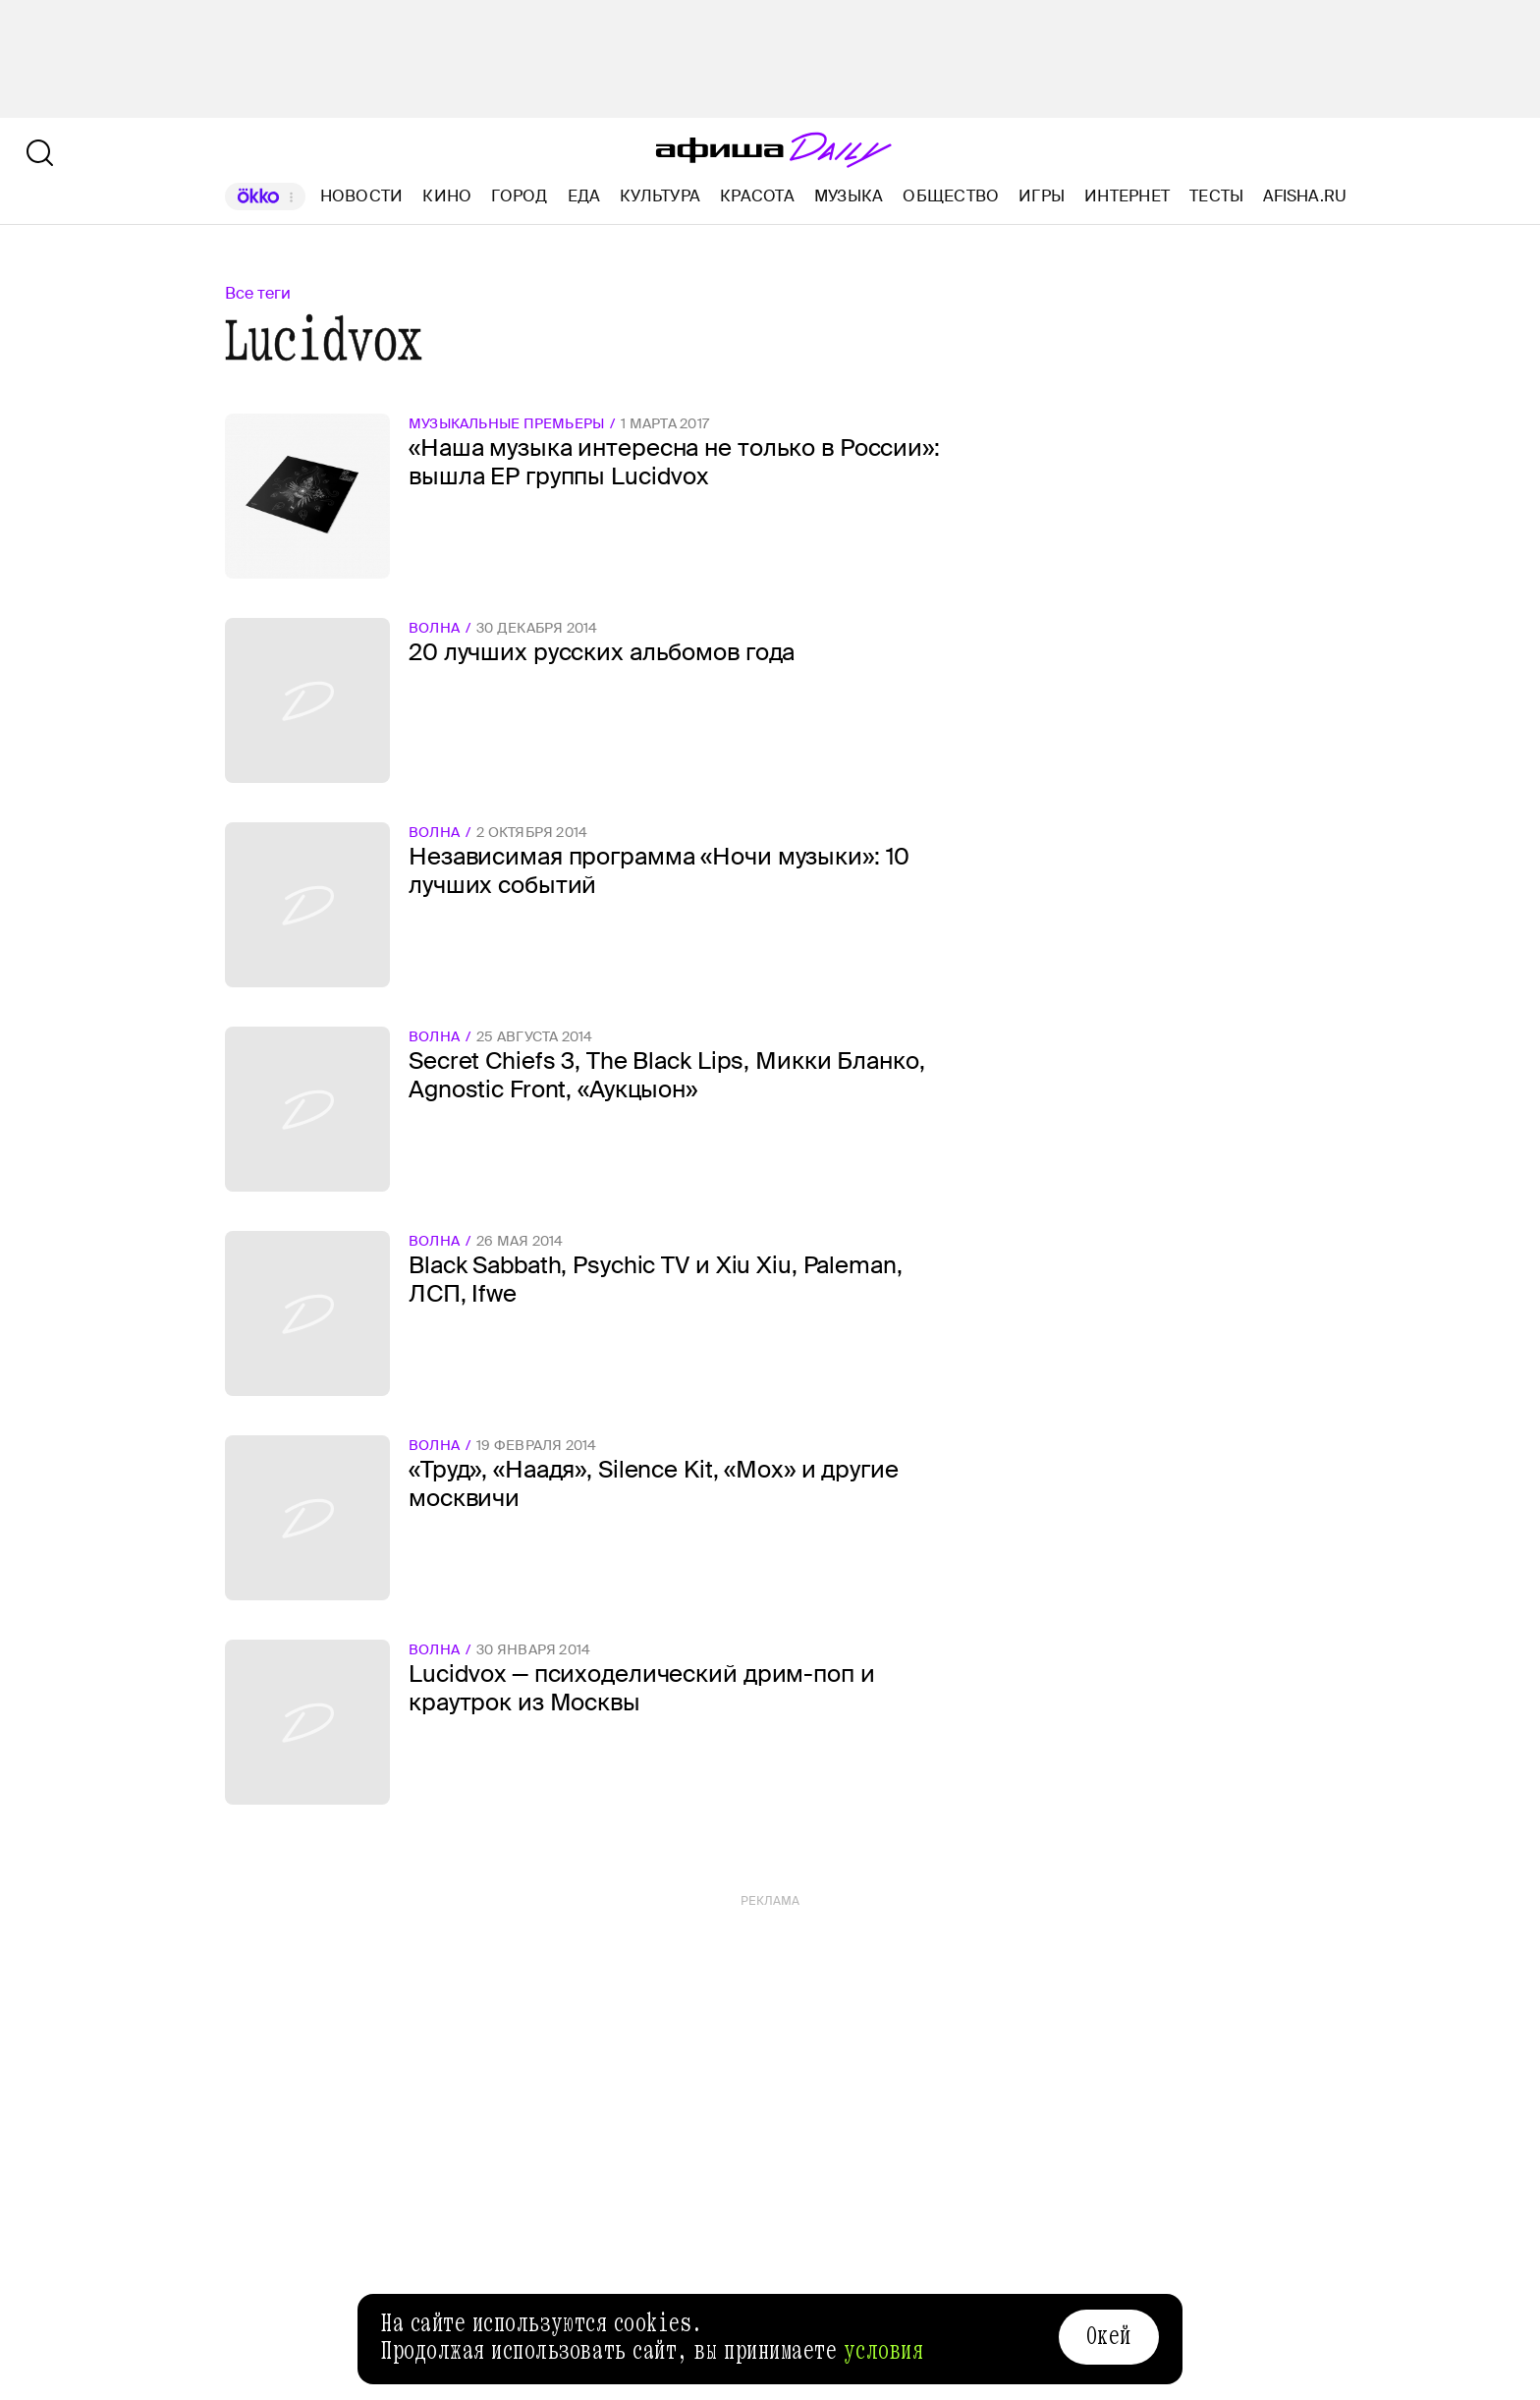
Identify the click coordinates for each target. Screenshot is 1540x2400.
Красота (757, 196)
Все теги (258, 293)
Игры (1041, 196)
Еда (584, 196)
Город (519, 196)
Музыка (848, 196)
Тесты (1216, 196)
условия (884, 2351)
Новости (362, 196)
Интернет (1127, 196)
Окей (1108, 2336)
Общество (951, 196)
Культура (660, 196)
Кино (446, 196)
